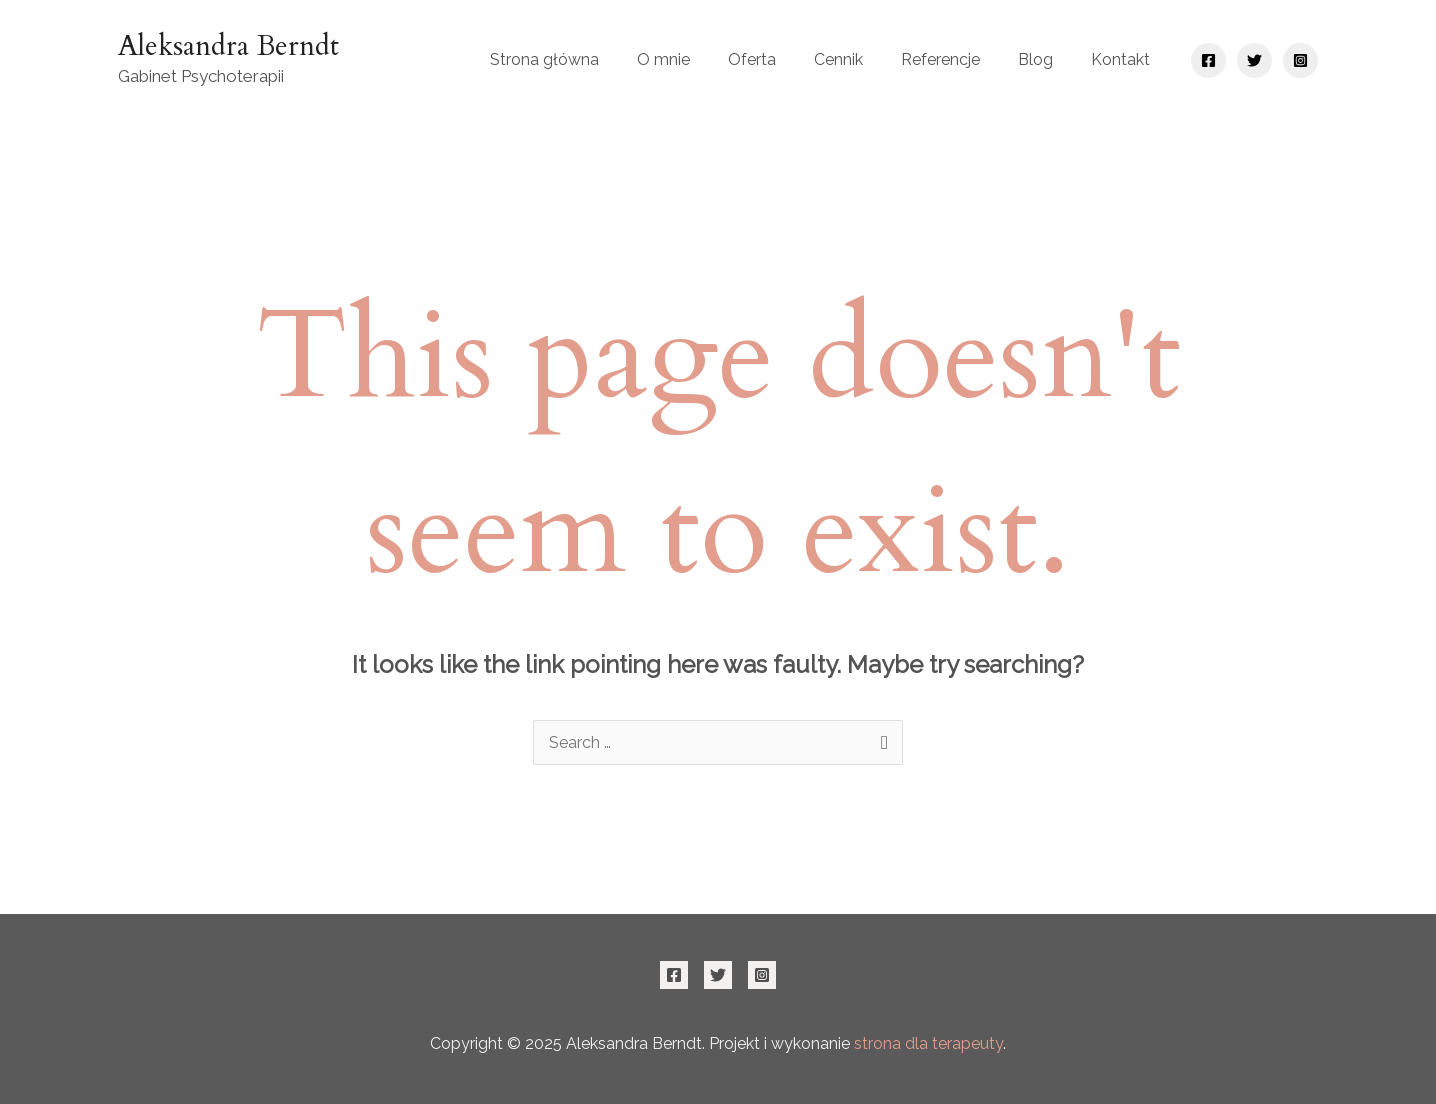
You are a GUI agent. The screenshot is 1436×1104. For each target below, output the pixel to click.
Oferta (752, 59)
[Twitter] (1254, 60)
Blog (1035, 59)
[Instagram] (1300, 60)
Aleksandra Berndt (228, 46)
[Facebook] (1208, 60)
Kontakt (1120, 59)
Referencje (940, 59)
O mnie (663, 59)
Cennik (838, 59)
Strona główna (544, 59)
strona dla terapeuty (928, 1043)
